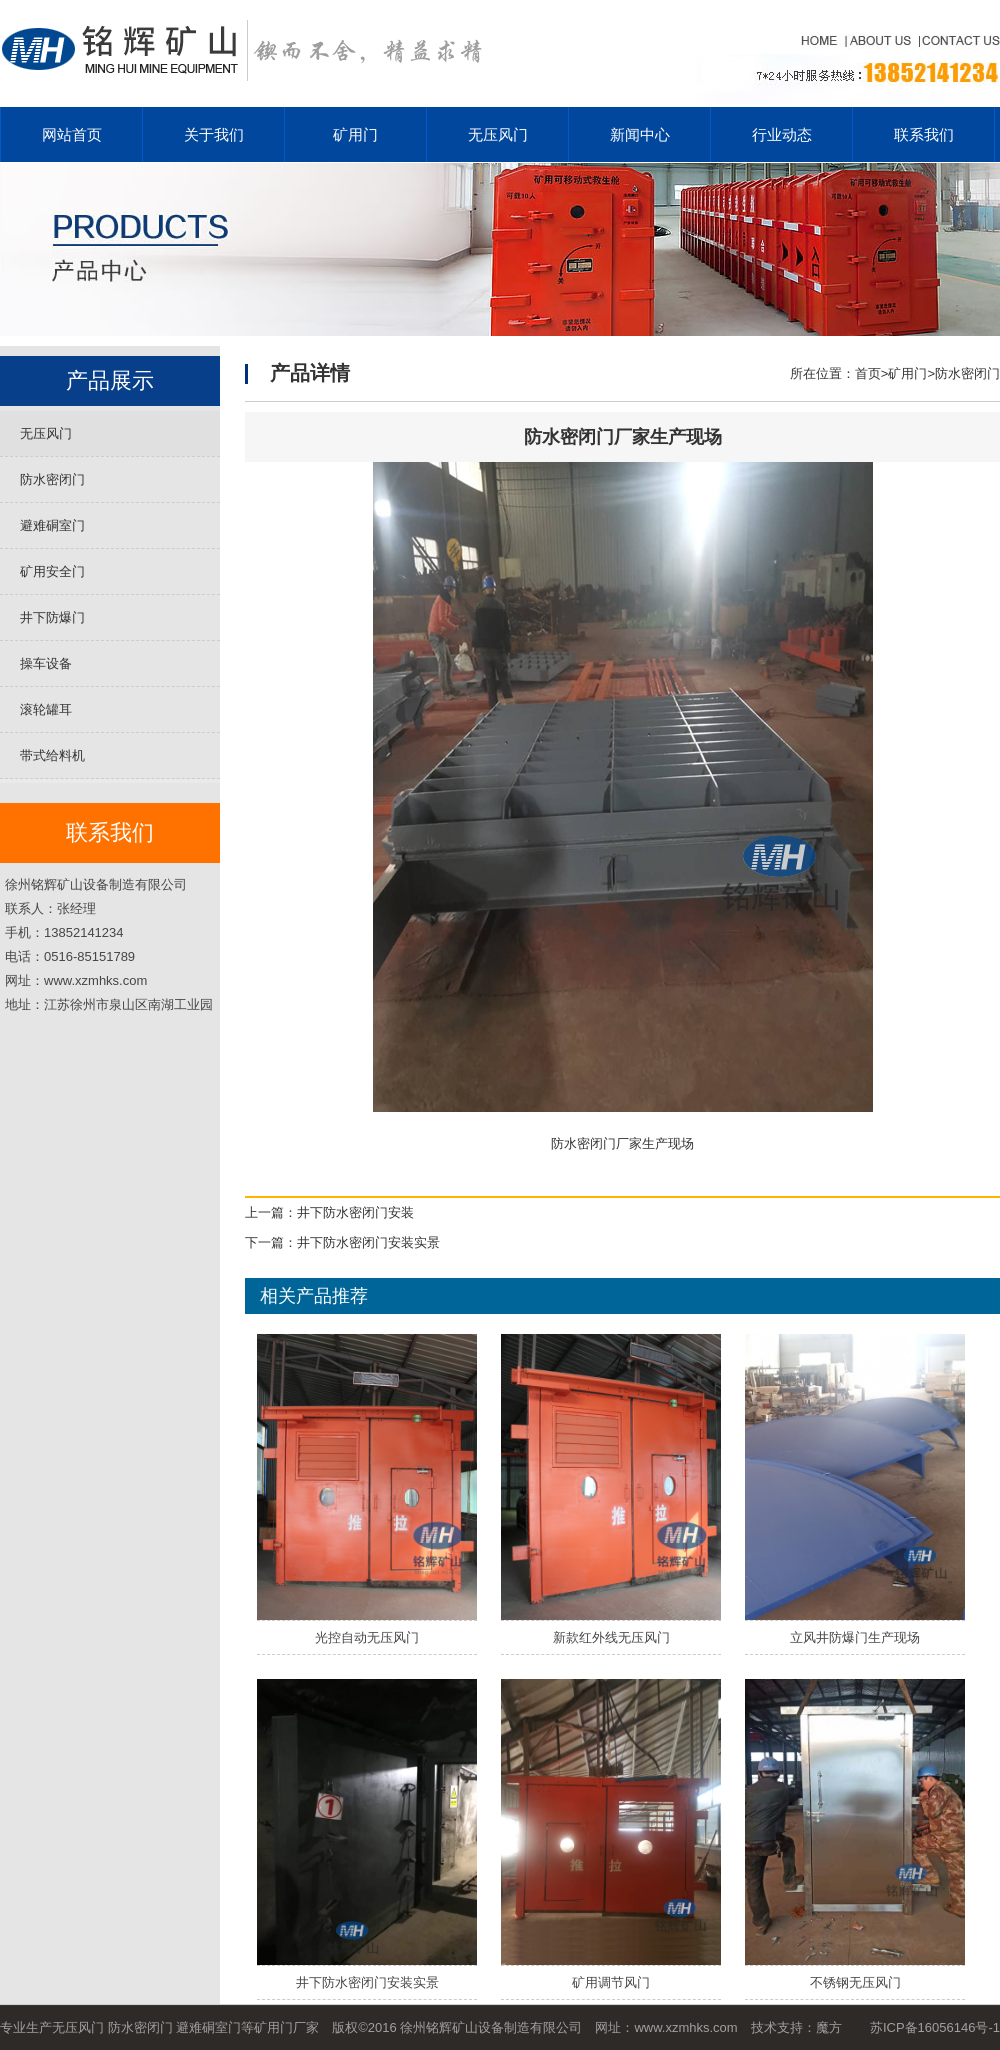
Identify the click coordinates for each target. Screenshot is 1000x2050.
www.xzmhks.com (685, 2027)
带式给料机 (52, 755)
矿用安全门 (52, 571)
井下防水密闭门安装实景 (368, 1242)
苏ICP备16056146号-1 (935, 2027)
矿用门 (355, 134)
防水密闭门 (52, 479)
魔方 (829, 2027)
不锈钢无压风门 (855, 1982)
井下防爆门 (52, 617)
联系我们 (924, 134)
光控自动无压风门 (367, 1637)
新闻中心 (640, 134)
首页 (868, 373)
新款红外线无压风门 (611, 1637)
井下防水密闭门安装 (355, 1212)
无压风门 (498, 134)
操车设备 (46, 663)
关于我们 (214, 134)
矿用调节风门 (611, 1982)
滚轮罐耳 (46, 709)
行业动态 (782, 134)
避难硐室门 (52, 525)
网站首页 (72, 134)
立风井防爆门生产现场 (855, 1637)
